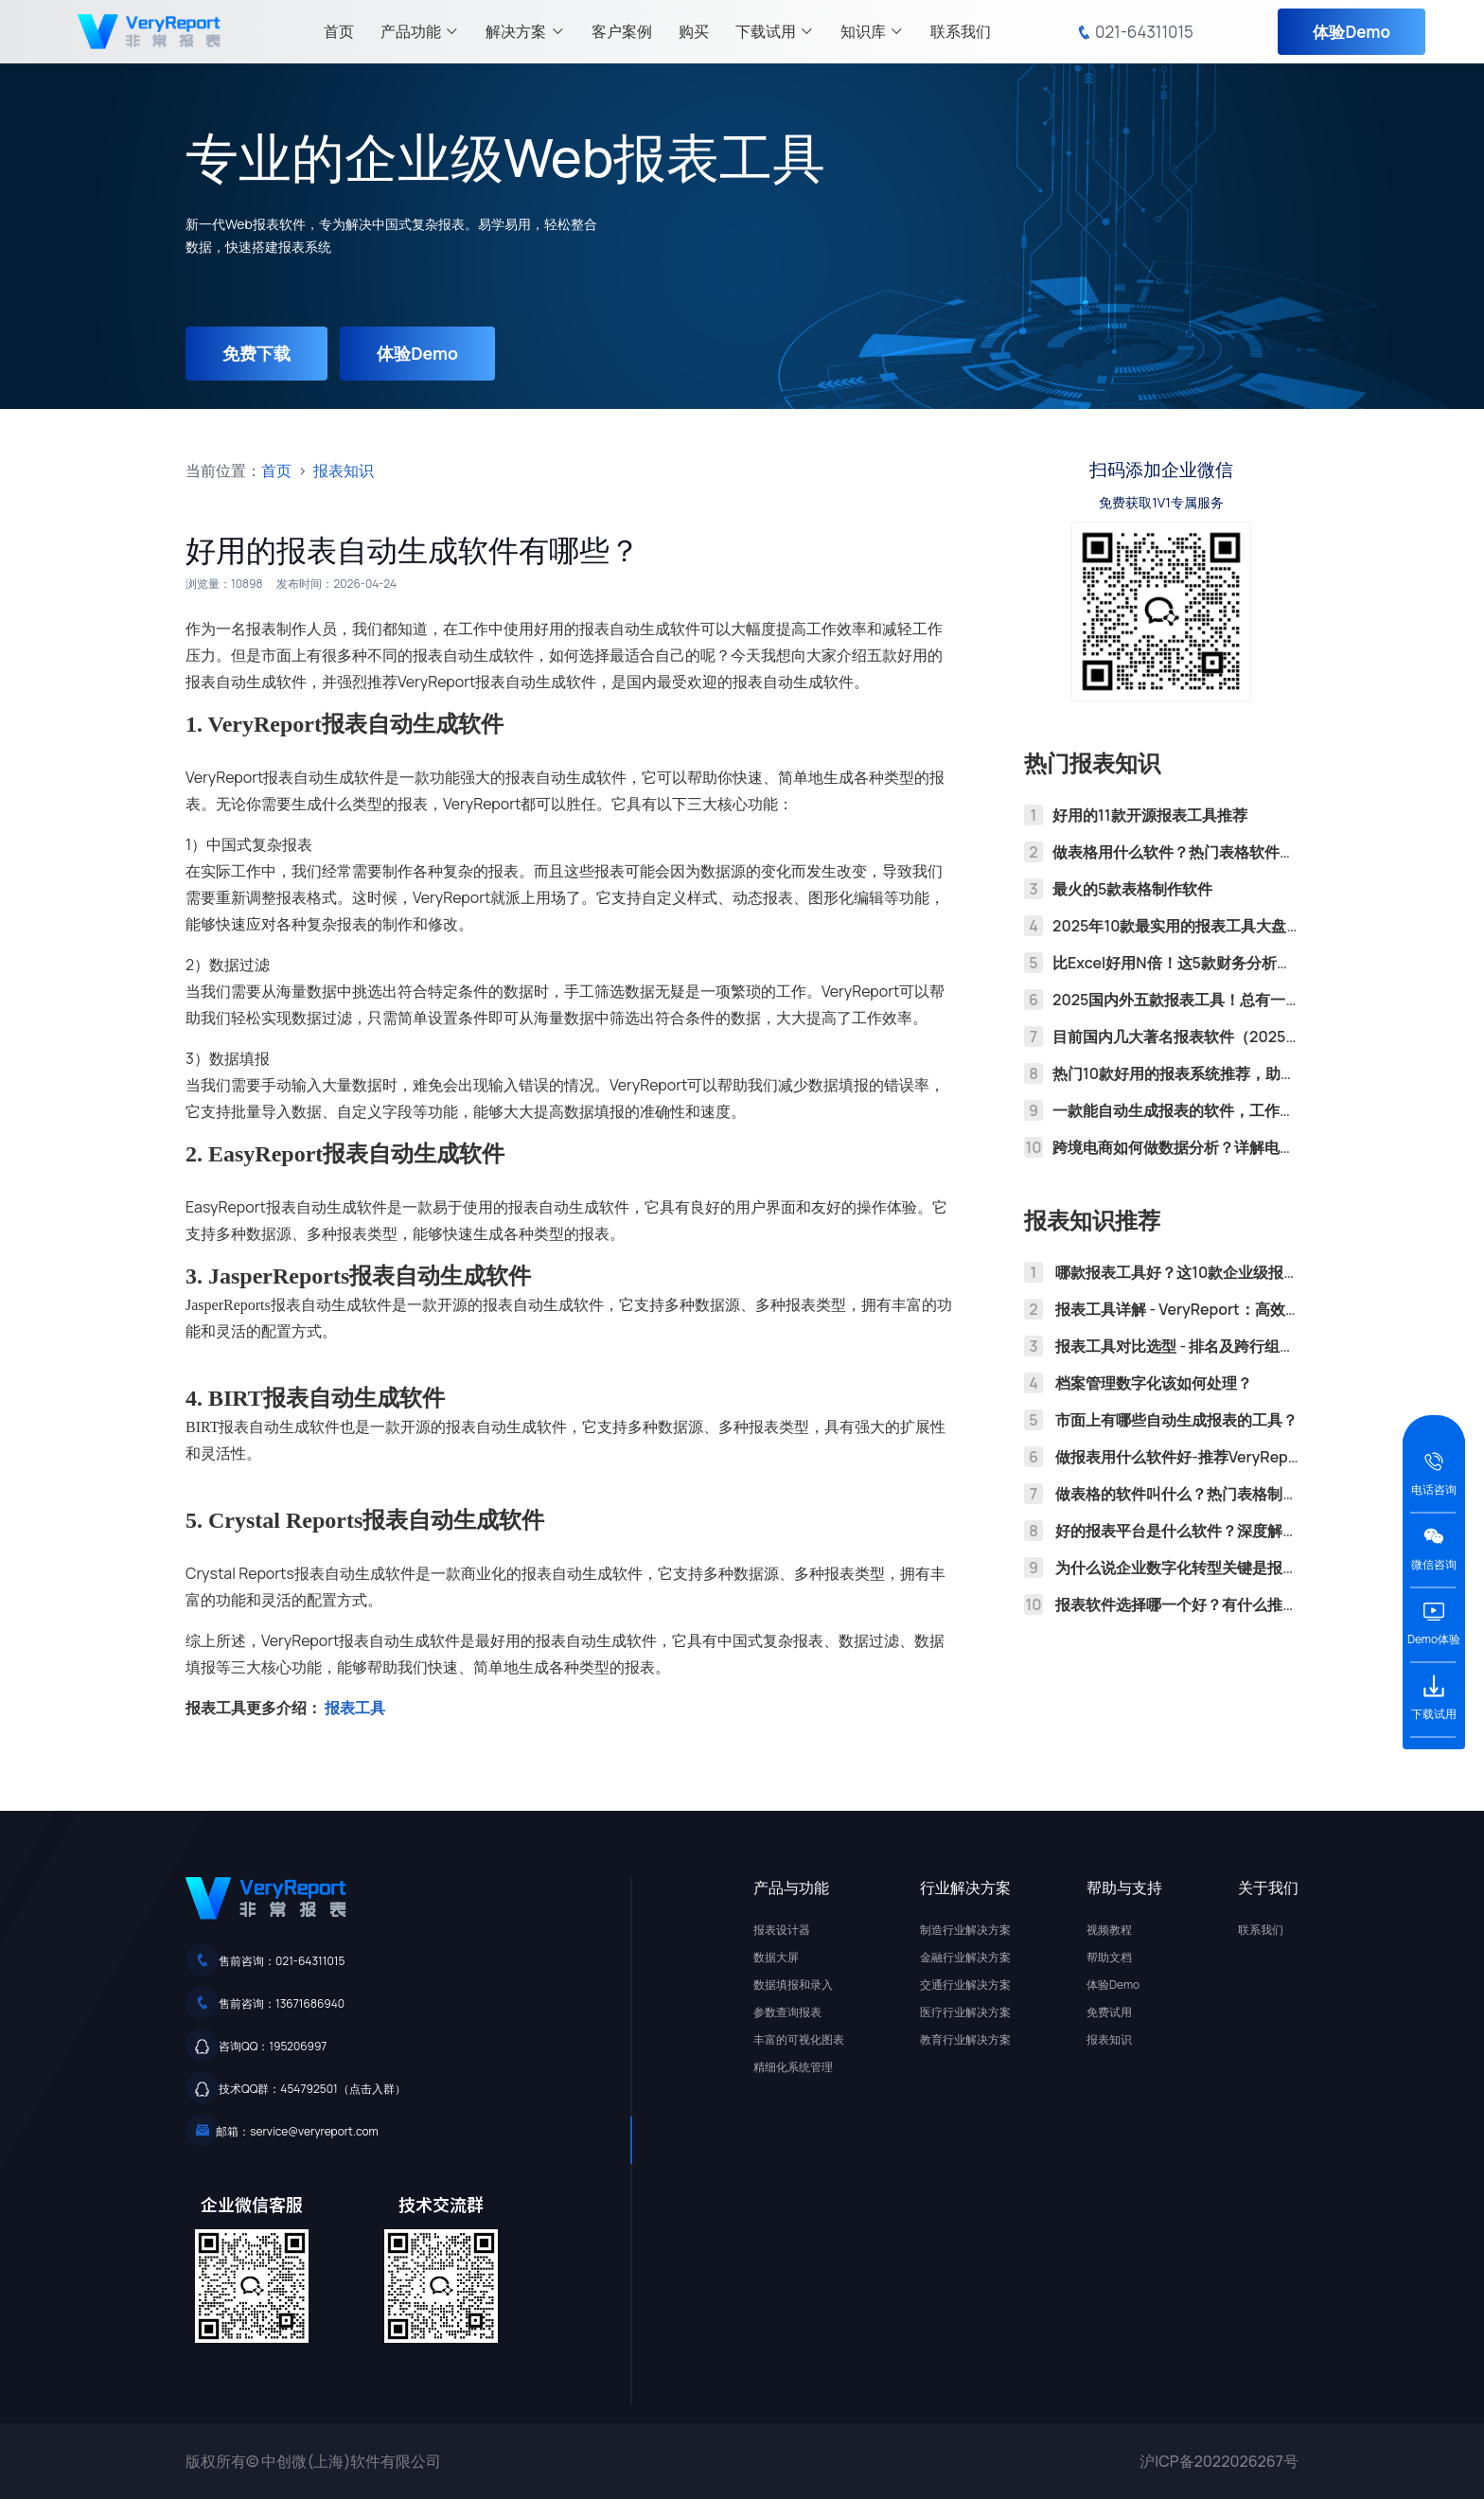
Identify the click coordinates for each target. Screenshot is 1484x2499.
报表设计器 (781, 1930)
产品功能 (419, 31)
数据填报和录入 (793, 1984)
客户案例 (622, 31)
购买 (694, 31)
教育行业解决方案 (965, 2039)
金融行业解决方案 (965, 1957)
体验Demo (1351, 32)
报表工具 (355, 1707)
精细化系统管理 (793, 2067)
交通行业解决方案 (965, 1984)
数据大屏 (776, 1957)
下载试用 (774, 31)
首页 (339, 31)
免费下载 (257, 353)
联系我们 (960, 31)
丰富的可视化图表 (798, 2039)
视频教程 (1109, 1930)
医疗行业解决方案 (965, 2012)
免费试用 (1109, 2012)
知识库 (872, 31)
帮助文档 (1109, 1957)
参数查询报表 (787, 2012)
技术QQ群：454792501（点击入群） (312, 2089)
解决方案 (525, 31)
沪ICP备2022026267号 (1219, 2461)
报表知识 (343, 470)
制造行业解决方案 (965, 1930)
